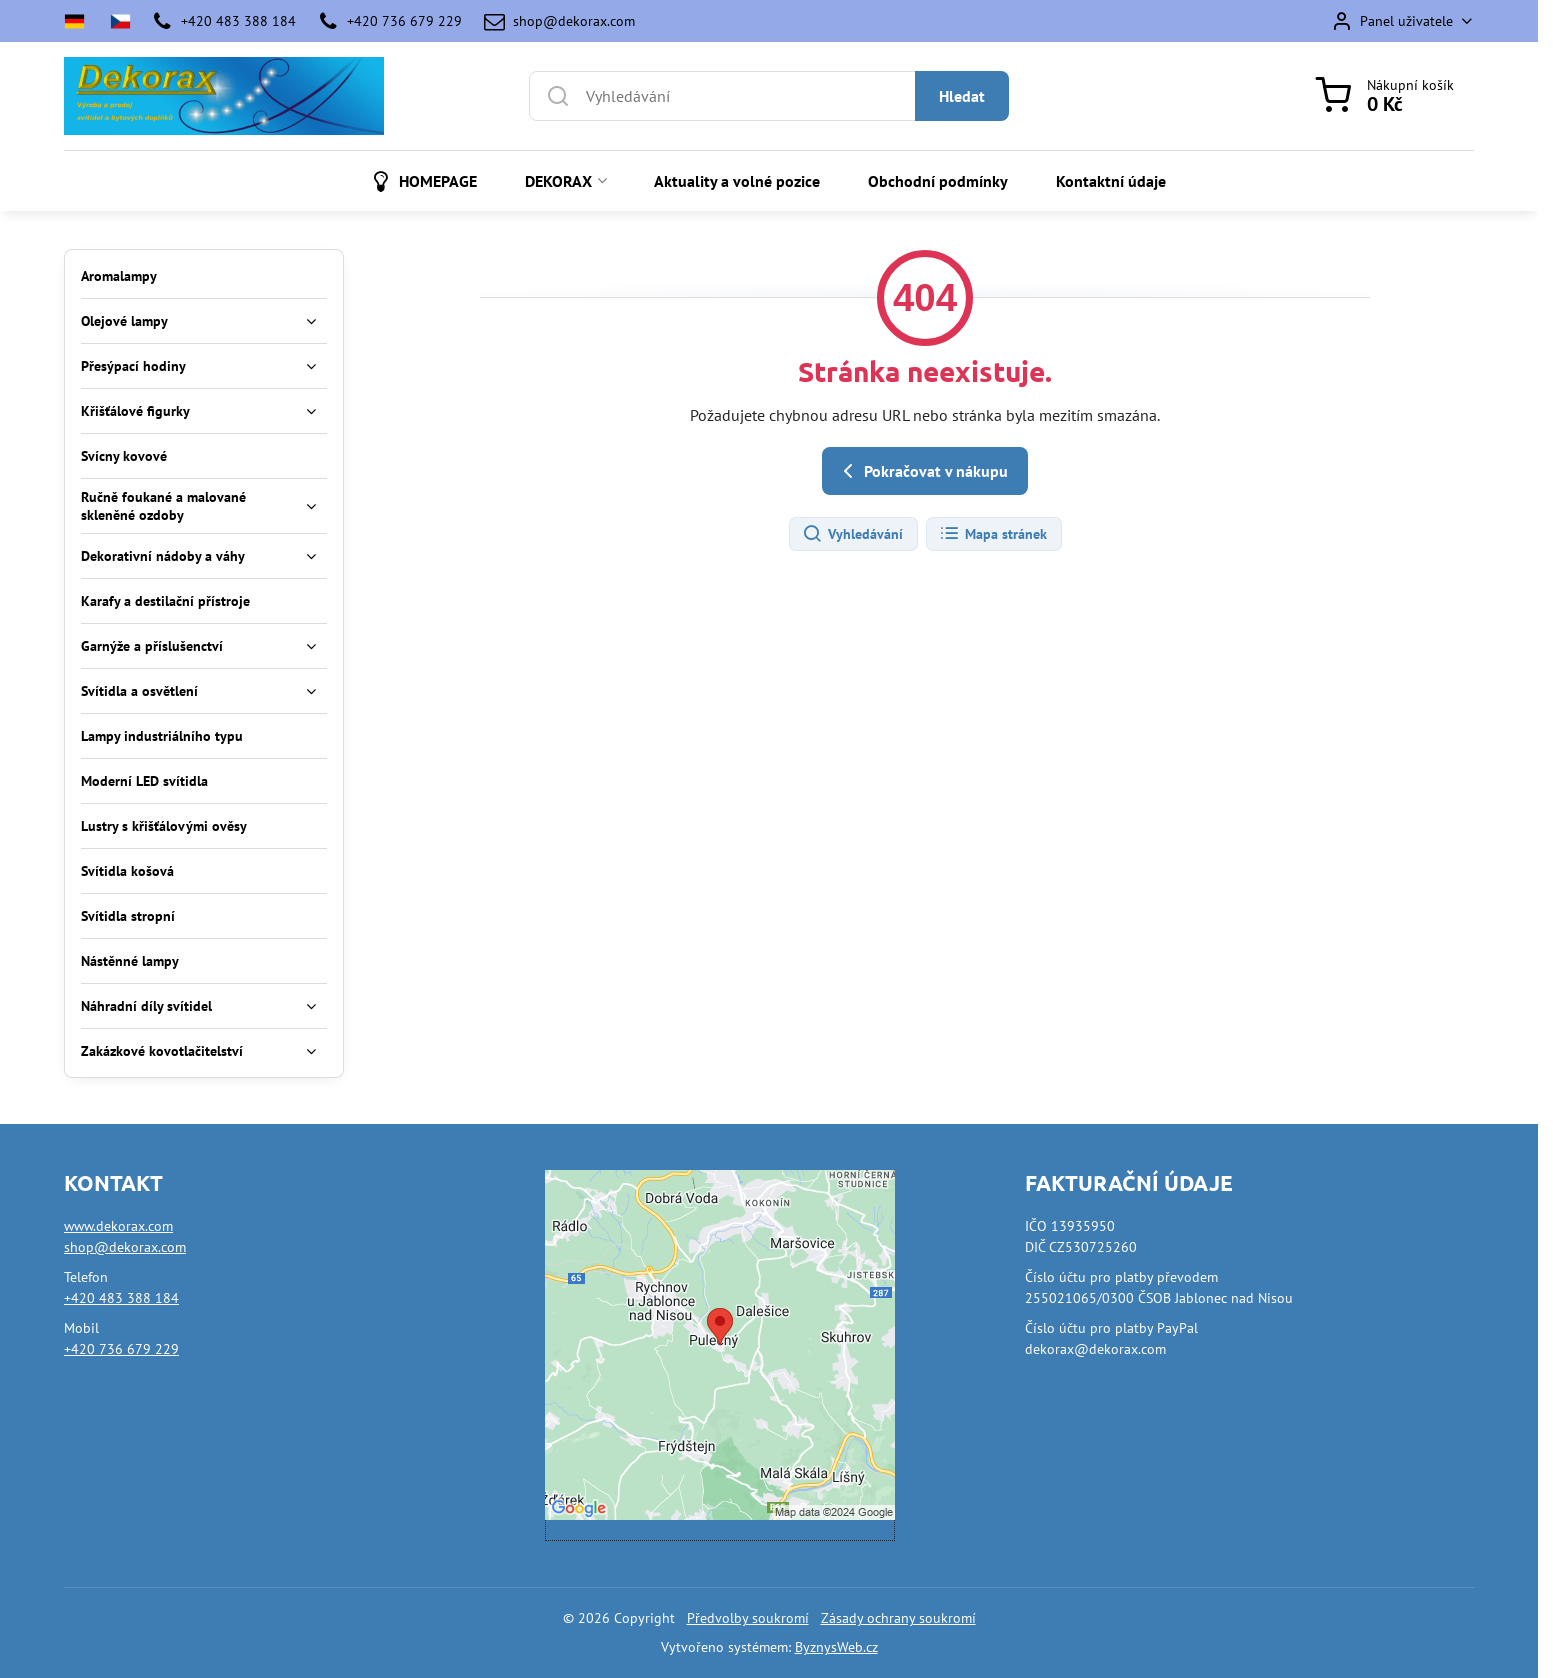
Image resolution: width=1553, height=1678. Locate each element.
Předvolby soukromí (748, 1618)
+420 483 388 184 (121, 1298)
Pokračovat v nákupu (922, 471)
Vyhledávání (852, 534)
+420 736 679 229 (121, 1349)
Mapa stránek (993, 534)
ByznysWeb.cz (836, 1647)
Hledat (962, 96)
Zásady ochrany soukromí (898, 1618)
